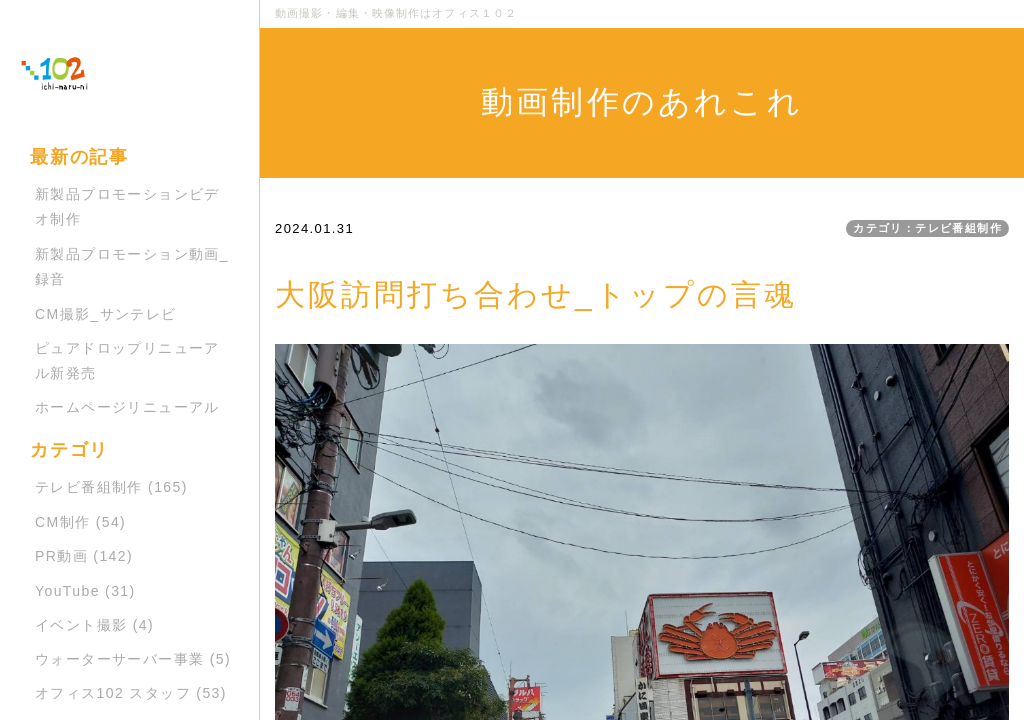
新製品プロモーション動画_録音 (132, 266)
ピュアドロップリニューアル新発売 (127, 360)
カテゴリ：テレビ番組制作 (927, 228)
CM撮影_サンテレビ (106, 314)
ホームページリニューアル (127, 407)
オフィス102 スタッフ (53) (131, 693)
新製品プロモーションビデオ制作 (127, 206)
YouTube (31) (85, 591)
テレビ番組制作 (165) (111, 487)
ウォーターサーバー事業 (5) (133, 659)
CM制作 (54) (80, 522)
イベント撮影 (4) (94, 625)
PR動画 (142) (84, 556)
